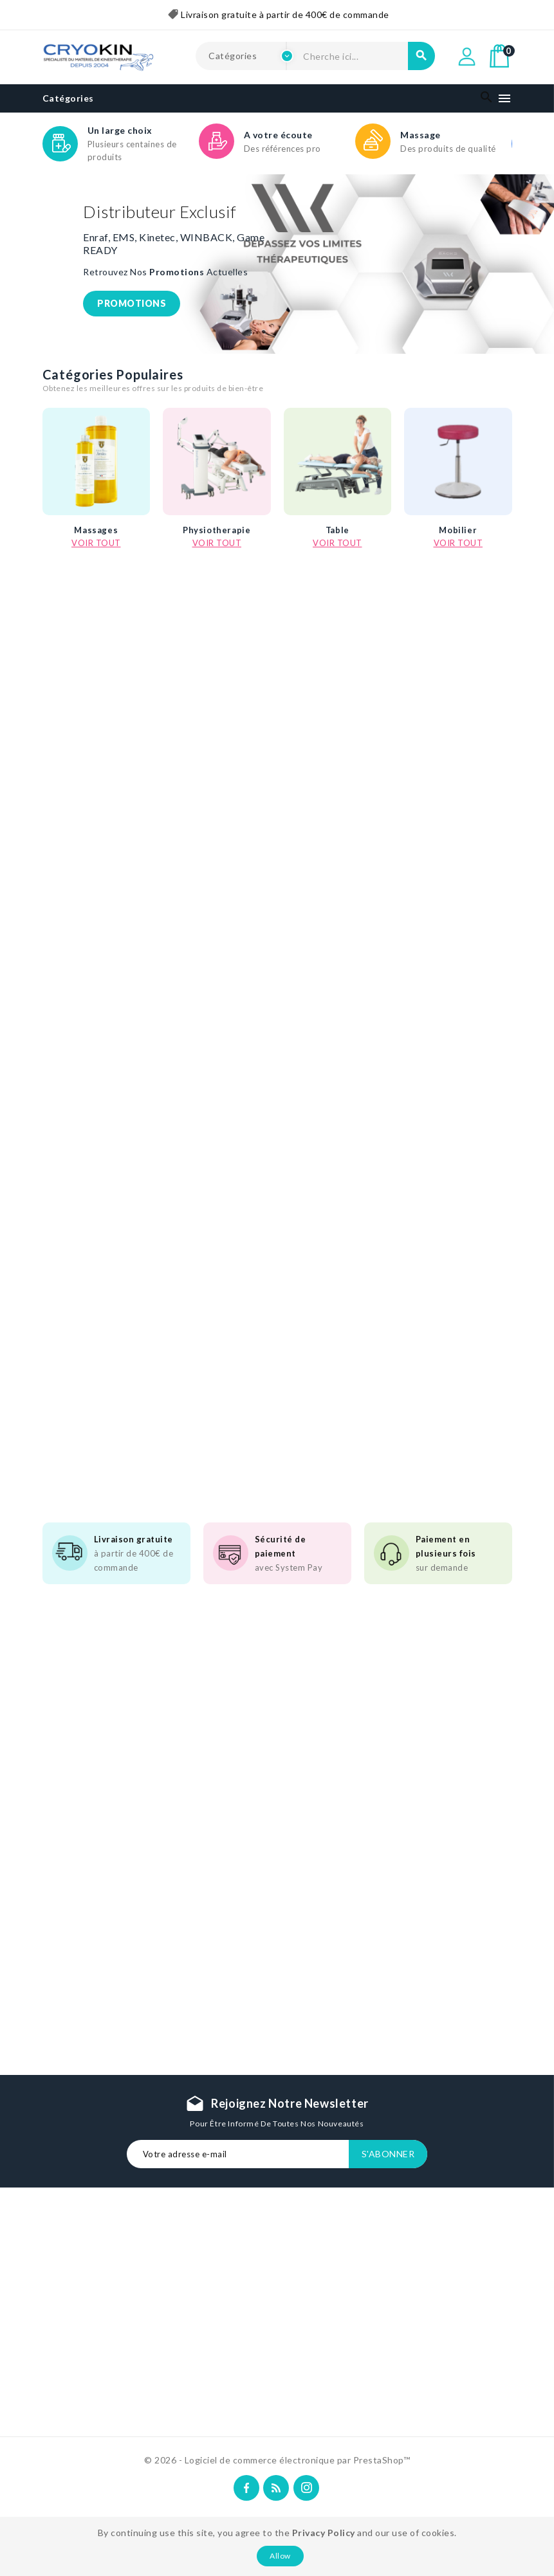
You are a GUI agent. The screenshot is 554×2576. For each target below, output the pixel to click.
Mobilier (458, 543)
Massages (96, 543)
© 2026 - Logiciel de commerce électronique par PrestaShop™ (277, 2459)
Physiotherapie (216, 543)
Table (337, 543)
